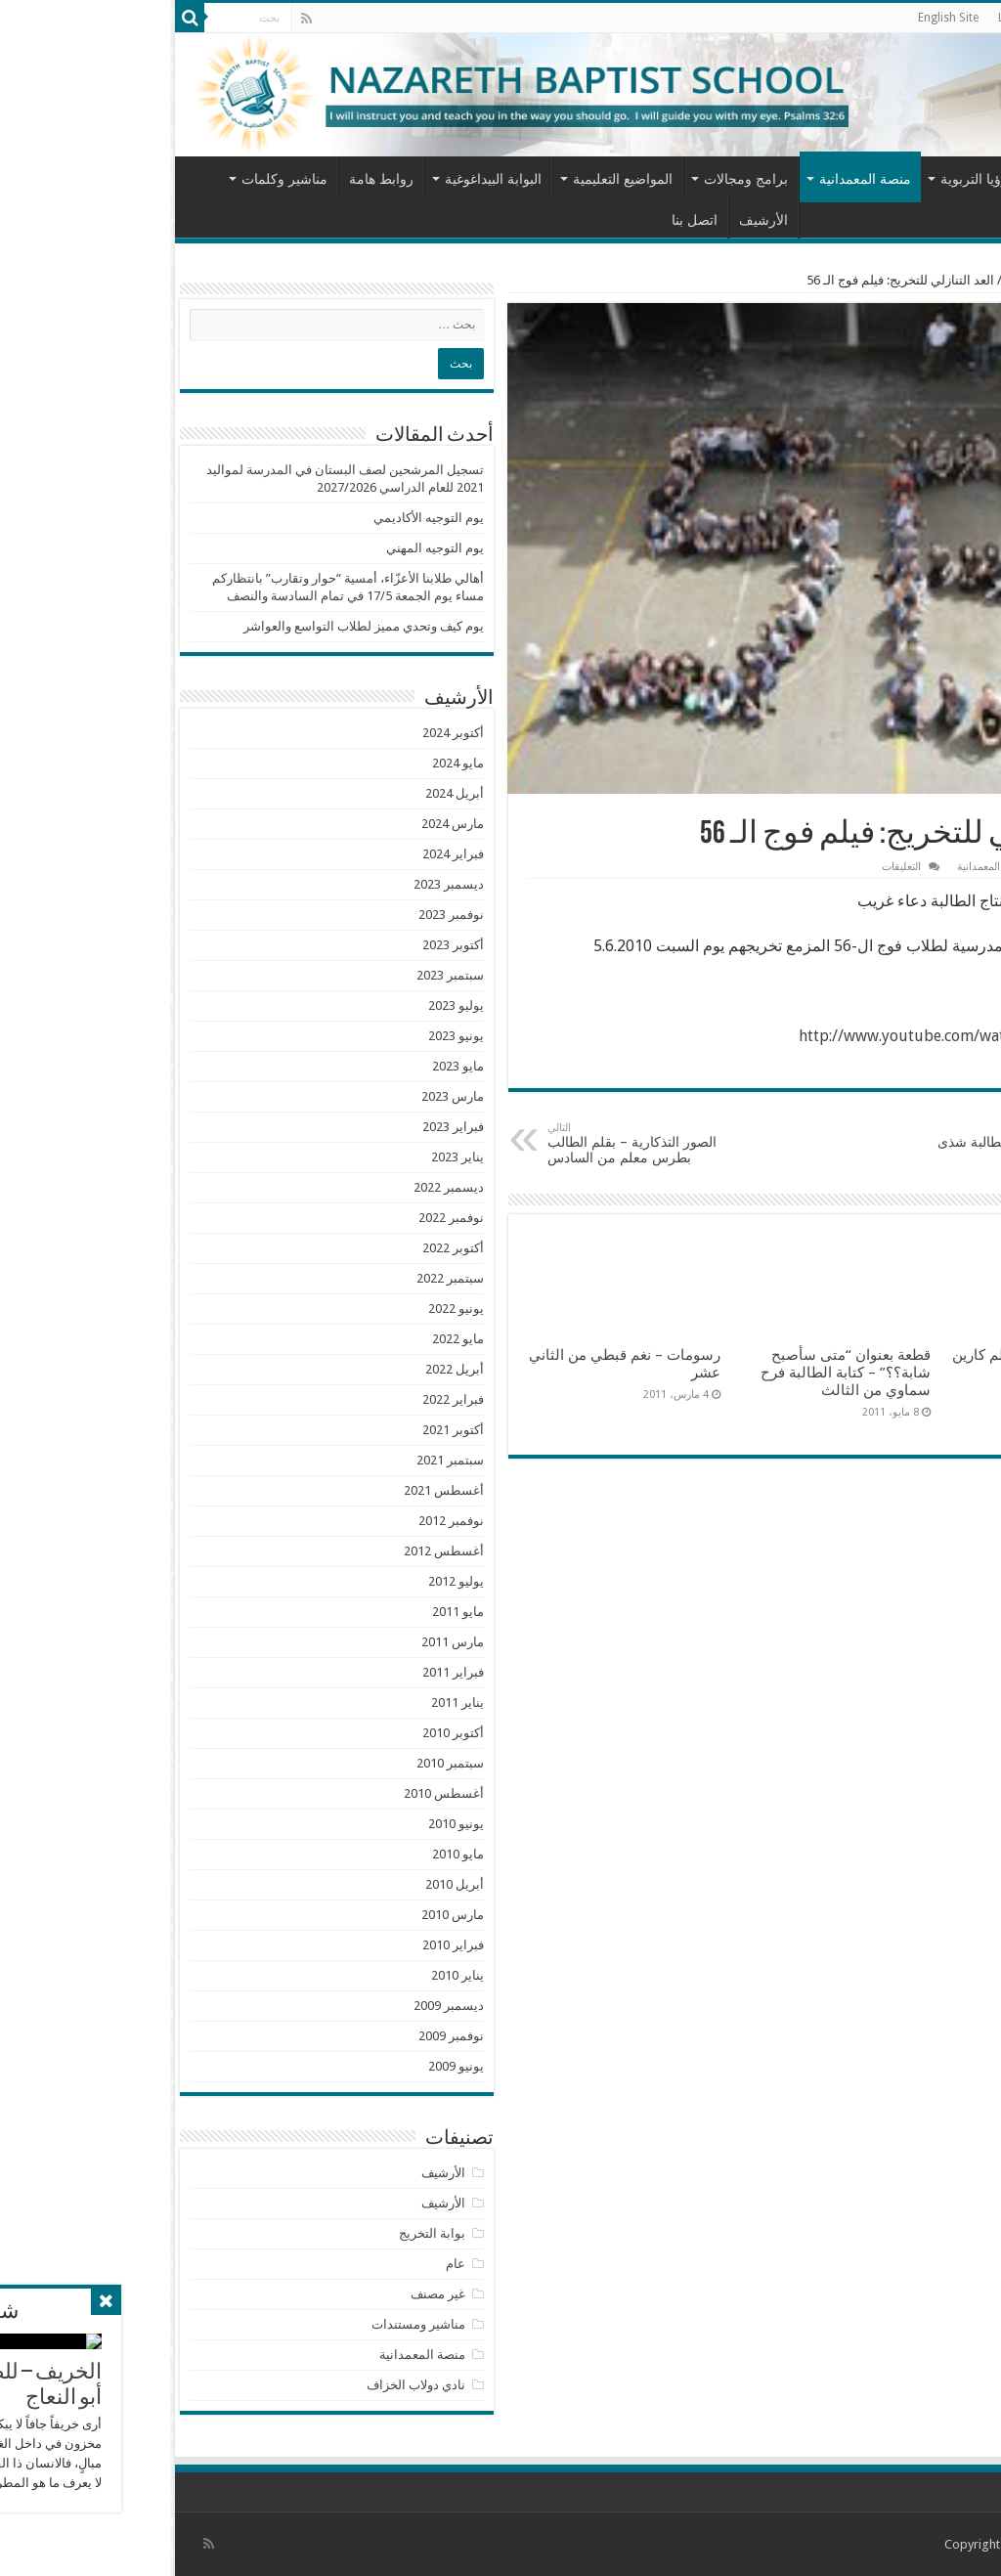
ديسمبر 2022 (278, 1187)
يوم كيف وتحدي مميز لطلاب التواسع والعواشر (193, 626)
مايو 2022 (288, 1339)
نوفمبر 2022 (281, 1217)
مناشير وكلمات (114, 179)
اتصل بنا (524, 220)
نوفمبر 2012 (281, 1520)
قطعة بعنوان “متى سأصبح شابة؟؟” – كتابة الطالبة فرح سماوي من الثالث (675, 1372)
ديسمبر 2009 (278, 2005)
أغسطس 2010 (274, 1793)
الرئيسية (961, 176)
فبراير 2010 (283, 1945)
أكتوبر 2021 (283, 1429)
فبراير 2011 (283, 1672)
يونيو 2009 (286, 2066)
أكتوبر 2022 (283, 1248)
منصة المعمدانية (695, 179)
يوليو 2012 (286, 1581)
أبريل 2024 (284, 793)
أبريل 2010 (284, 1884)
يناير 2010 (287, 1975)
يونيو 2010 (286, 1823)
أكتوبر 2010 (283, 1732)
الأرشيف (593, 220)
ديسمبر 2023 (278, 884)
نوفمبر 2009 (281, 2036)
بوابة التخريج (262, 2233)
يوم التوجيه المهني (265, 548)
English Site (778, 17)
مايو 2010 (288, 1854)
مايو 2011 (288, 1611)
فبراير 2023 (283, 1126)
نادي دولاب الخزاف (245, 2385)
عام (285, 2263)
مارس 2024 (282, 823)
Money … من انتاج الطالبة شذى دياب (852, 1143)
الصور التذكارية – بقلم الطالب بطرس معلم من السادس (477, 1143)
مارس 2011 (282, 1642)
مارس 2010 (282, 1914)
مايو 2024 (288, 763)
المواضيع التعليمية (452, 179)
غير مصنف (267, 2294)
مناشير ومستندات (248, 2324)
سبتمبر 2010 (280, 1763)
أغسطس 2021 (274, 1490)
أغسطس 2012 (274, 1551)
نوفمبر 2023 (281, 914)
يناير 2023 (287, 1157)
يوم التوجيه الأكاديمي (258, 517)
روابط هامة (211, 179)
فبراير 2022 (283, 1399)
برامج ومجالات (576, 179)
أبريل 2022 (284, 1369)
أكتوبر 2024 (283, 732)
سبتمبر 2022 (280, 1278)
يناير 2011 (287, 1702)
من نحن (901, 179)
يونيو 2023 (286, 1035)
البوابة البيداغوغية (323, 179)
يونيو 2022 (286, 1308)
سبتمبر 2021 (280, 1460)
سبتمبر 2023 (280, 975)
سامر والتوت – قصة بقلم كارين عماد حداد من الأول (877, 1363)
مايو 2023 (288, 1066)
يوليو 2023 (286, 1005)
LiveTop (849, 17)
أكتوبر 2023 (283, 945)
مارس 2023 (282, 1096)
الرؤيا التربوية (808, 179)
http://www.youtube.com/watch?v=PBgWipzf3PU (800, 1035)
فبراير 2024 (283, 854)
